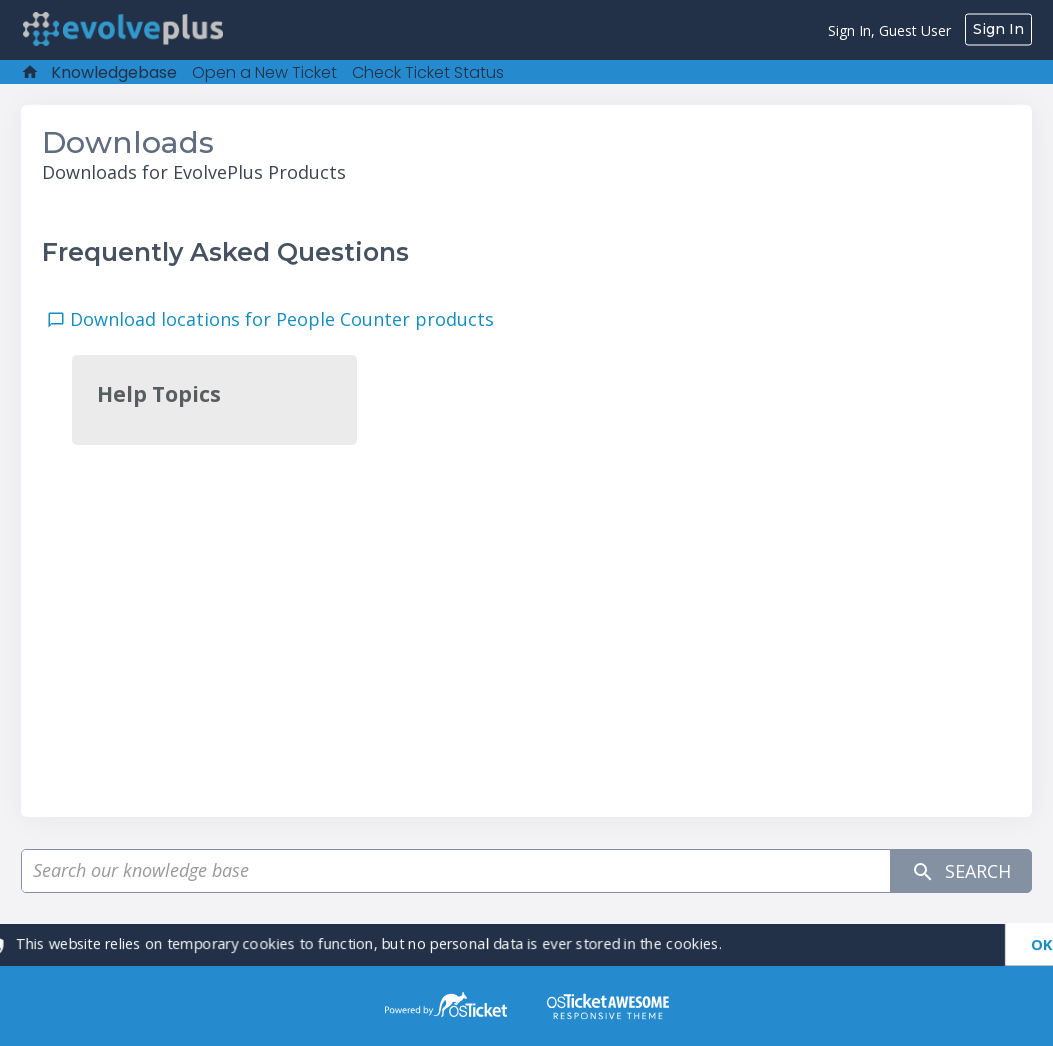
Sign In (998, 29)
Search (961, 871)
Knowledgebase (114, 72)
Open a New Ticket (264, 72)
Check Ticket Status (428, 72)
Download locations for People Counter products (287, 319)
